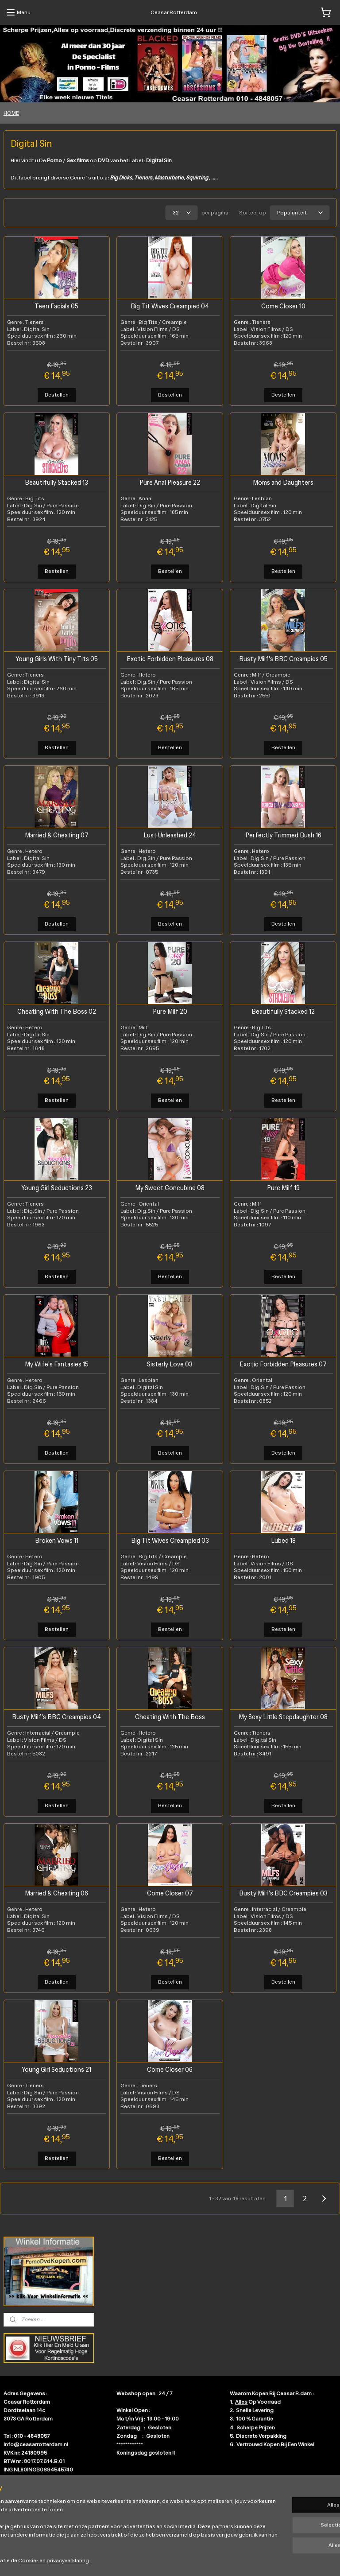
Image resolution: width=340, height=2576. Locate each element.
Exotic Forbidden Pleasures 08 (170, 658)
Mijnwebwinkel (261, 2560)
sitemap (148, 2560)
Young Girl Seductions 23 (56, 1187)
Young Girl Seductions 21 (56, 2069)
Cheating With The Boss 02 (56, 1011)
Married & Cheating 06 (56, 1893)
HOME (11, 113)
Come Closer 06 (170, 2069)
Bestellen (57, 394)
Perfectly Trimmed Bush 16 (283, 835)
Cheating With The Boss (170, 1716)
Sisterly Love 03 (170, 1364)
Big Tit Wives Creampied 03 (170, 1540)
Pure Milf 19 (283, 1187)
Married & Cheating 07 (57, 835)
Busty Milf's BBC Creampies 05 (283, 658)
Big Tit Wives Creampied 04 (170, 306)
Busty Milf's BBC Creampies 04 (56, 1716)
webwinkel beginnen (192, 2560)
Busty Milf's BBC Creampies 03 (283, 1893)
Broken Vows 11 (56, 1540)
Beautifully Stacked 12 (283, 1011)
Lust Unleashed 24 (169, 835)
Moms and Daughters (283, 482)
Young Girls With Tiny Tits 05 (56, 658)
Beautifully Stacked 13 (56, 482)
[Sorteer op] (299, 213)
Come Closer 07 (170, 1893)
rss (163, 2560)
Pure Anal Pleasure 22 (169, 482)
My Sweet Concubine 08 (170, 1187)
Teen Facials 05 (56, 306)
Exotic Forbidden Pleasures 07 (283, 1364)
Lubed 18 (283, 1540)
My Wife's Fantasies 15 (57, 1364)
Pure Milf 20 (170, 1011)
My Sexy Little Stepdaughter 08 (283, 1716)
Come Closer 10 (283, 306)
